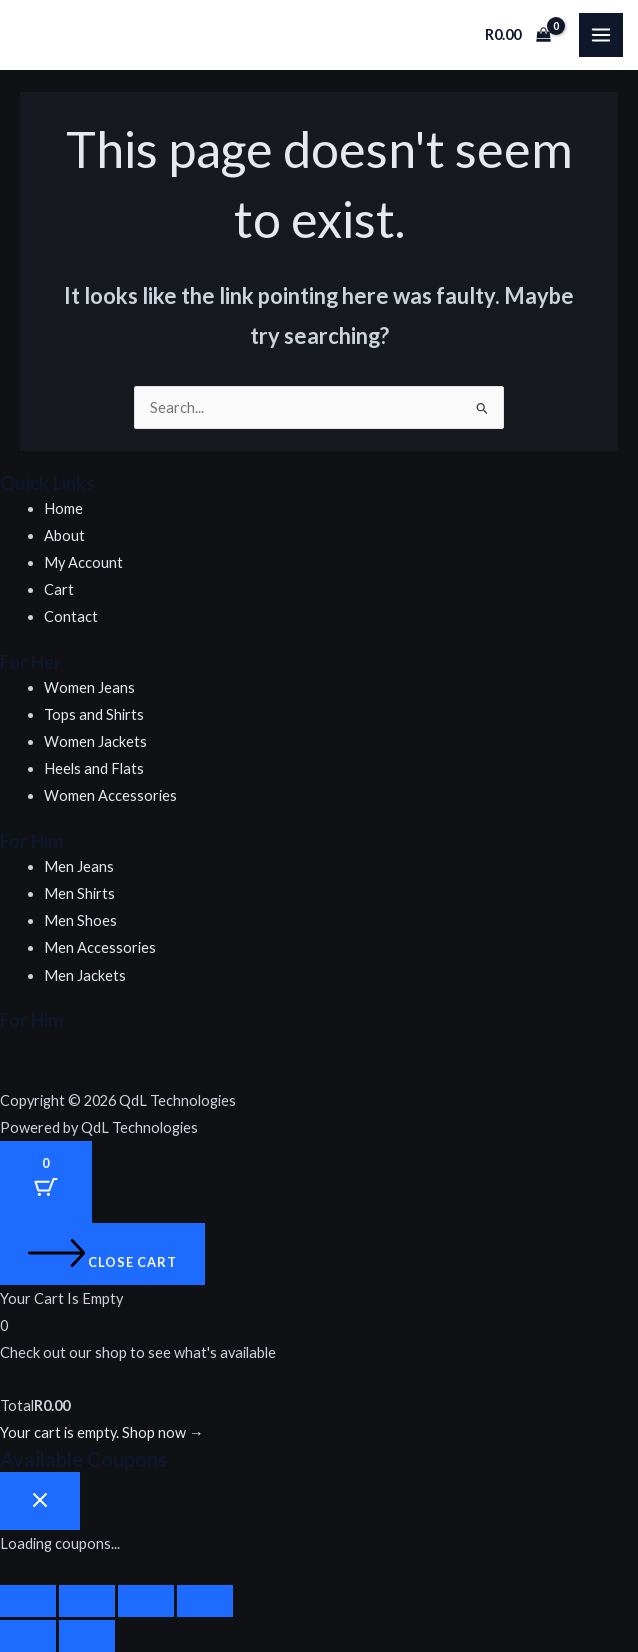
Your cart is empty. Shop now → (102, 1432)
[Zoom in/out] (28, 1601)
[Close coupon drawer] (40, 1501)
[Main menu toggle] (601, 35)
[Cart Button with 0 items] (46, 1182)
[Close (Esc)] (205, 1601)
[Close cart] (102, 1254)
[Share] (146, 1601)
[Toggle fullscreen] (87, 1601)
